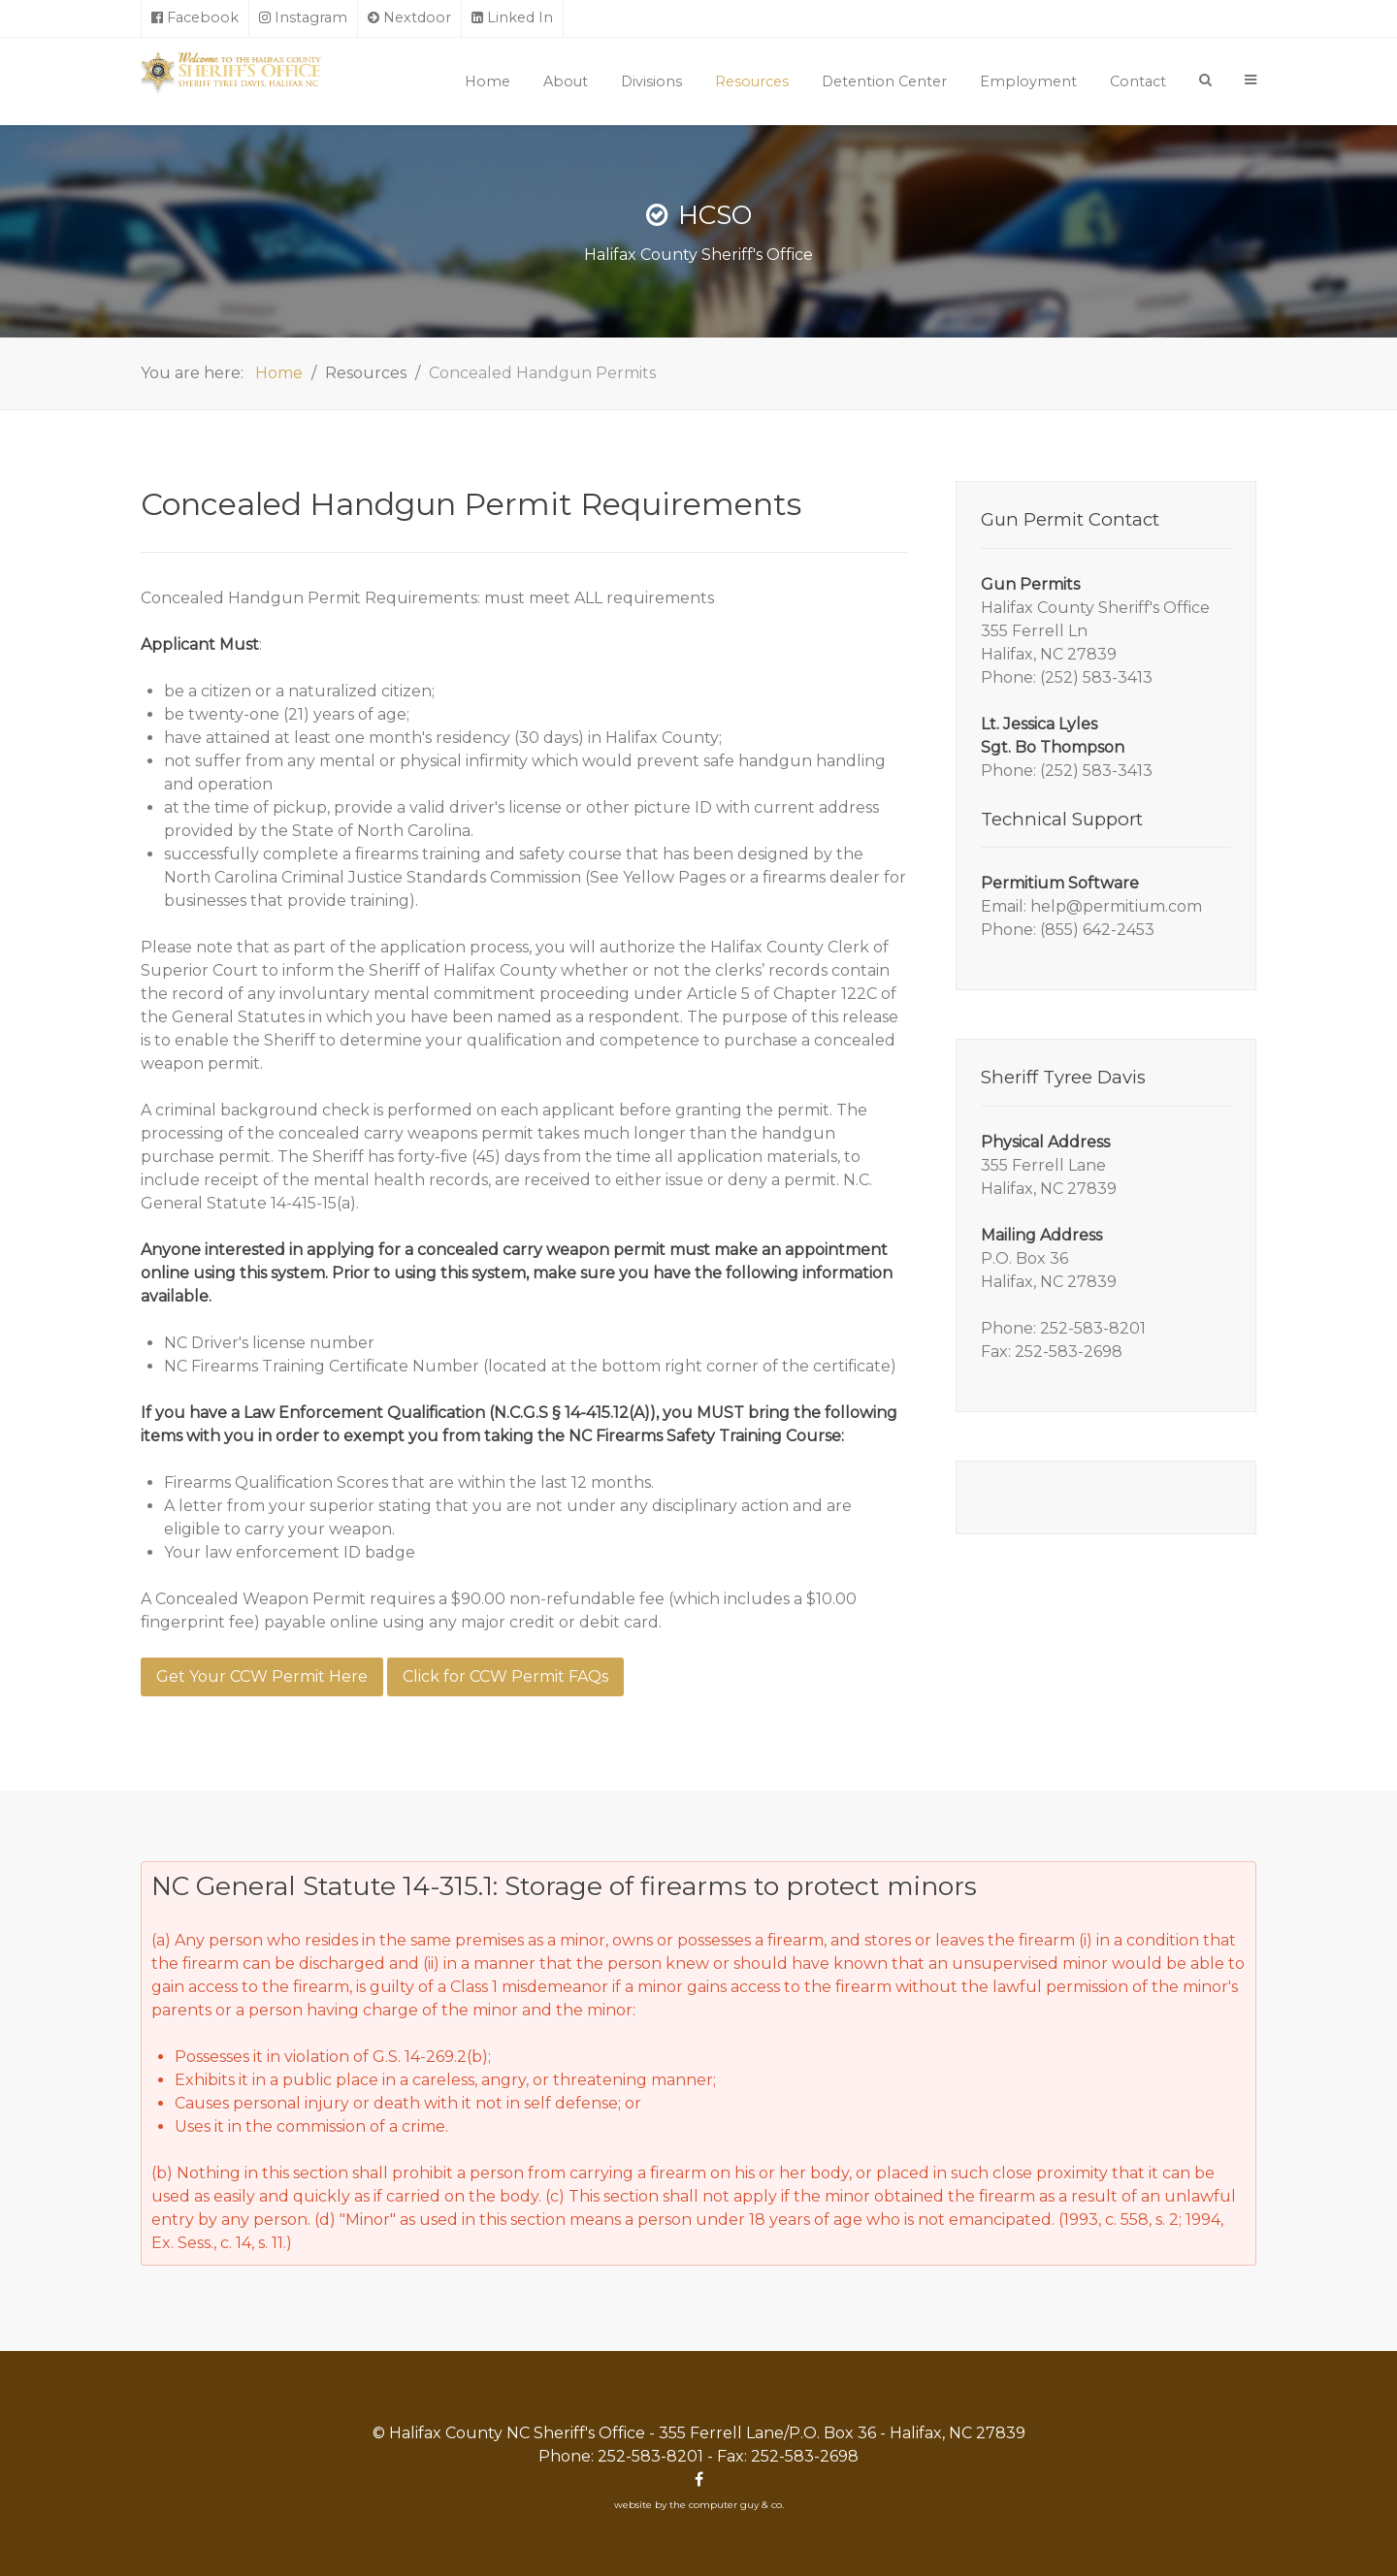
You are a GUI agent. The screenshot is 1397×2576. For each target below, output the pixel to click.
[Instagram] (303, 18)
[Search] (1205, 79)
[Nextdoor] (410, 18)
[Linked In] (513, 18)
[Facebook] (195, 18)
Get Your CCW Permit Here (262, 1676)
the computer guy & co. (726, 2504)
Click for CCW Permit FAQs (505, 1676)
